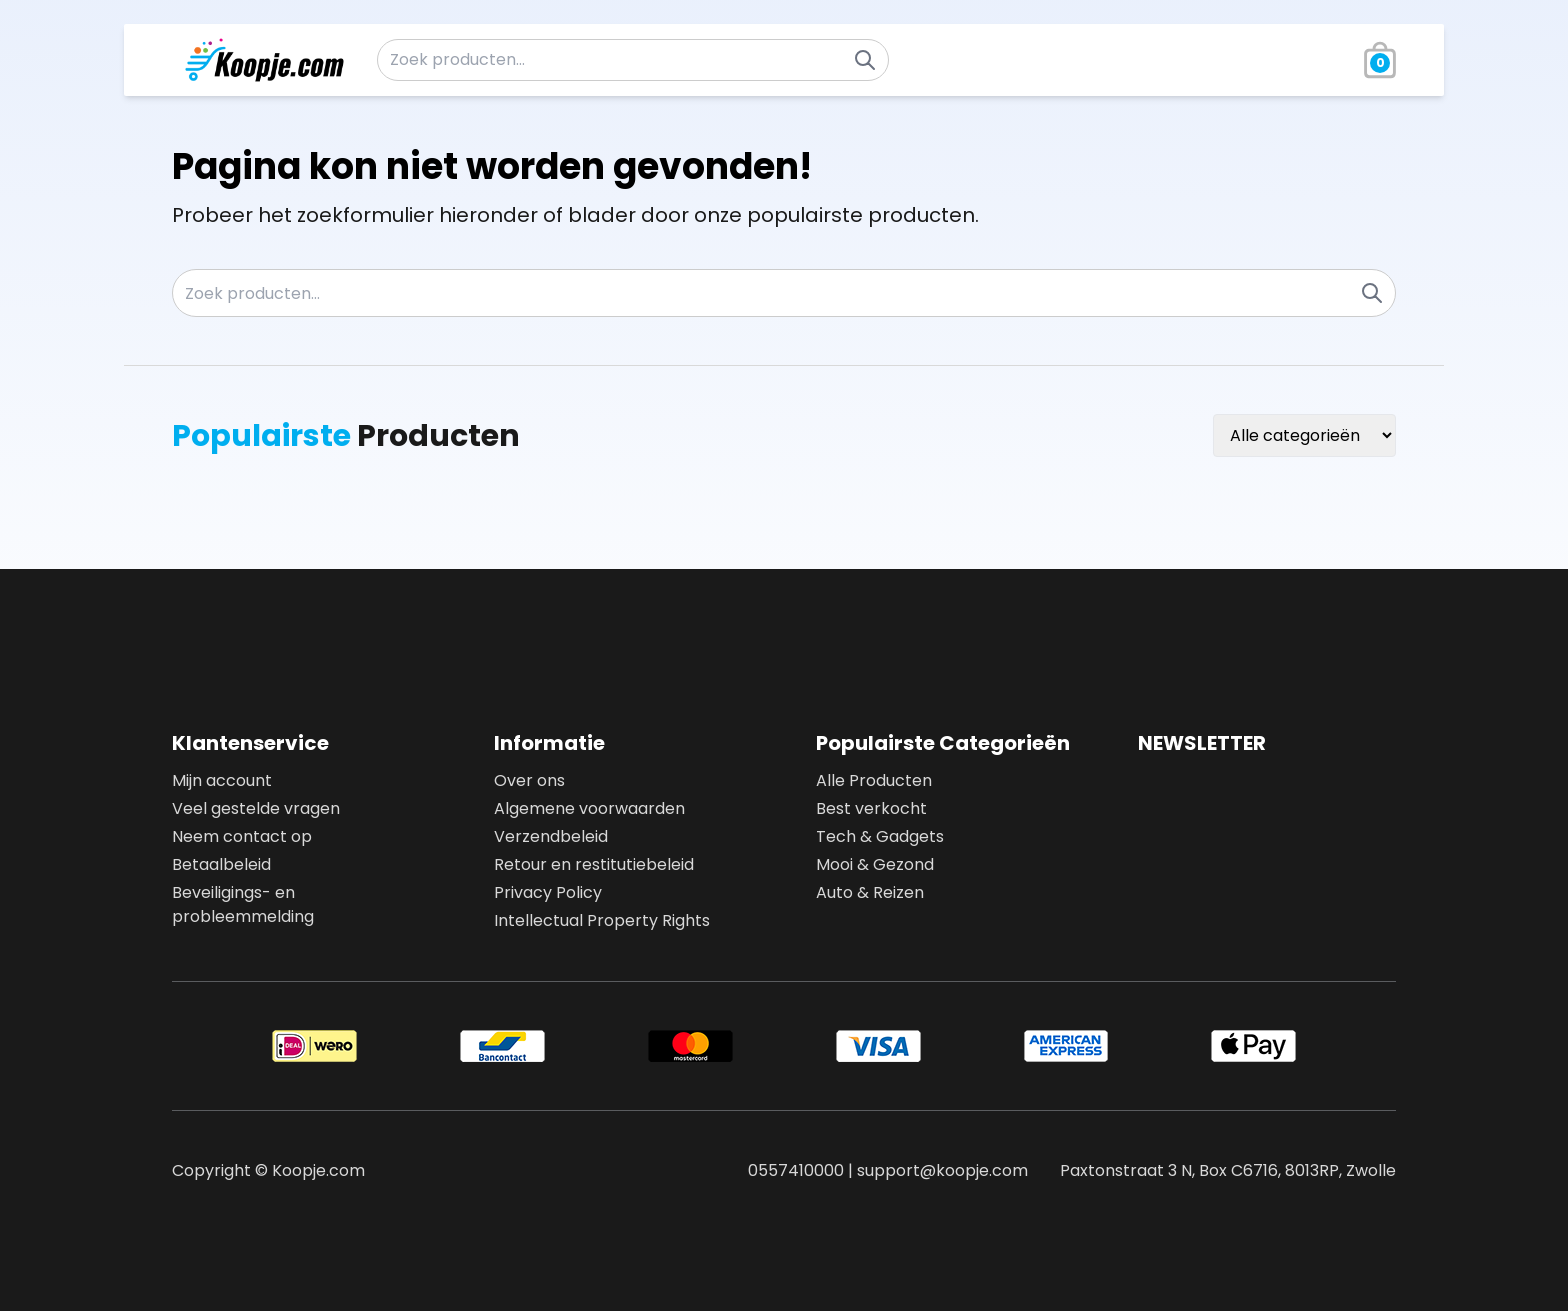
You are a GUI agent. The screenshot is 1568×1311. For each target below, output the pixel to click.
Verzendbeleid (551, 836)
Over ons (529, 780)
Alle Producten (874, 780)
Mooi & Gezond (875, 864)
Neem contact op (242, 836)
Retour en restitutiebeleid (594, 864)
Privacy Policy (548, 892)
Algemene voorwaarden (589, 808)
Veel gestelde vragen (256, 808)
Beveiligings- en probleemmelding (243, 904)
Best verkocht (871, 808)
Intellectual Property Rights (602, 920)
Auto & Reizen (870, 892)
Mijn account (222, 780)
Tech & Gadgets (880, 836)
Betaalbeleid (221, 864)
